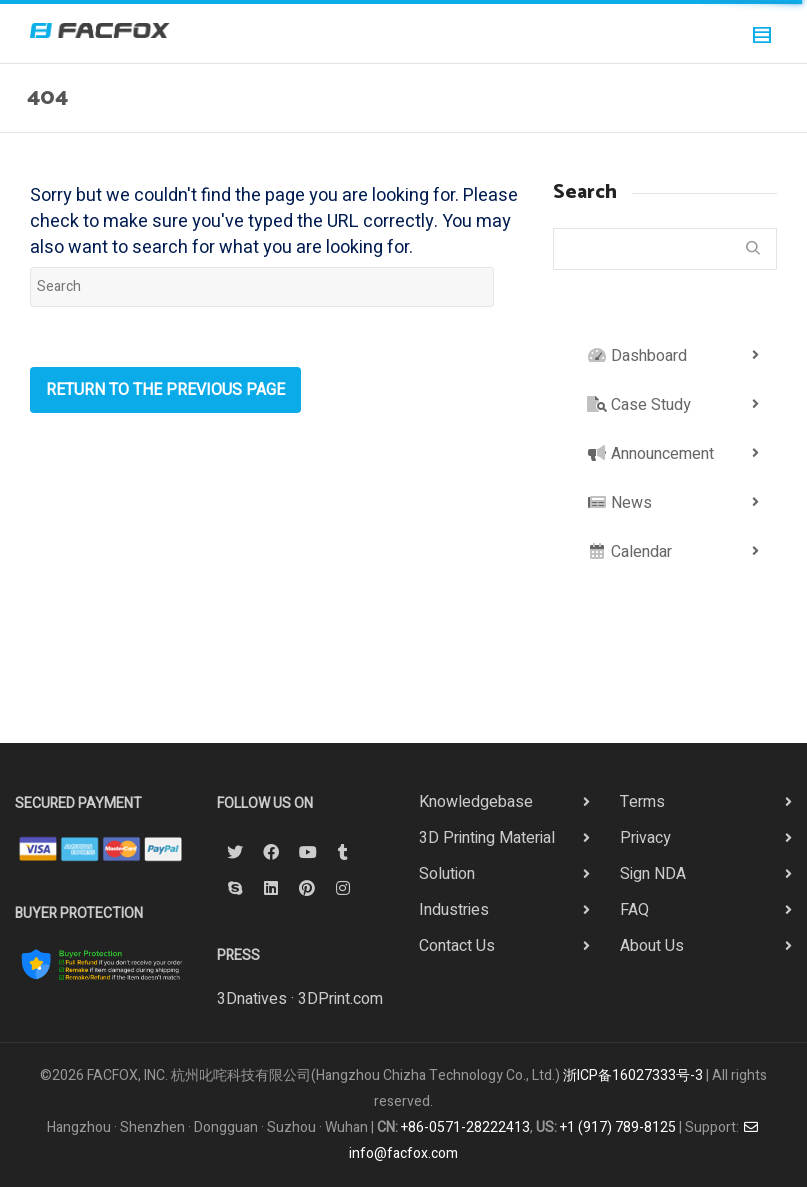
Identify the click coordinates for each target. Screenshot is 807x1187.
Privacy (645, 838)
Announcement (650, 454)
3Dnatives (252, 999)
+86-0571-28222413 (465, 1127)
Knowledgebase (476, 802)
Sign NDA (653, 874)
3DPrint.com (340, 999)
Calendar (629, 552)
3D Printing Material (487, 838)
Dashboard (637, 356)
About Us (652, 946)
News (619, 503)
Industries (454, 910)
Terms (642, 802)
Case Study (639, 405)
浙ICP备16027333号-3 (633, 1075)
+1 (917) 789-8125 (618, 1127)
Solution (447, 874)
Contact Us (457, 946)
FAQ (634, 910)
